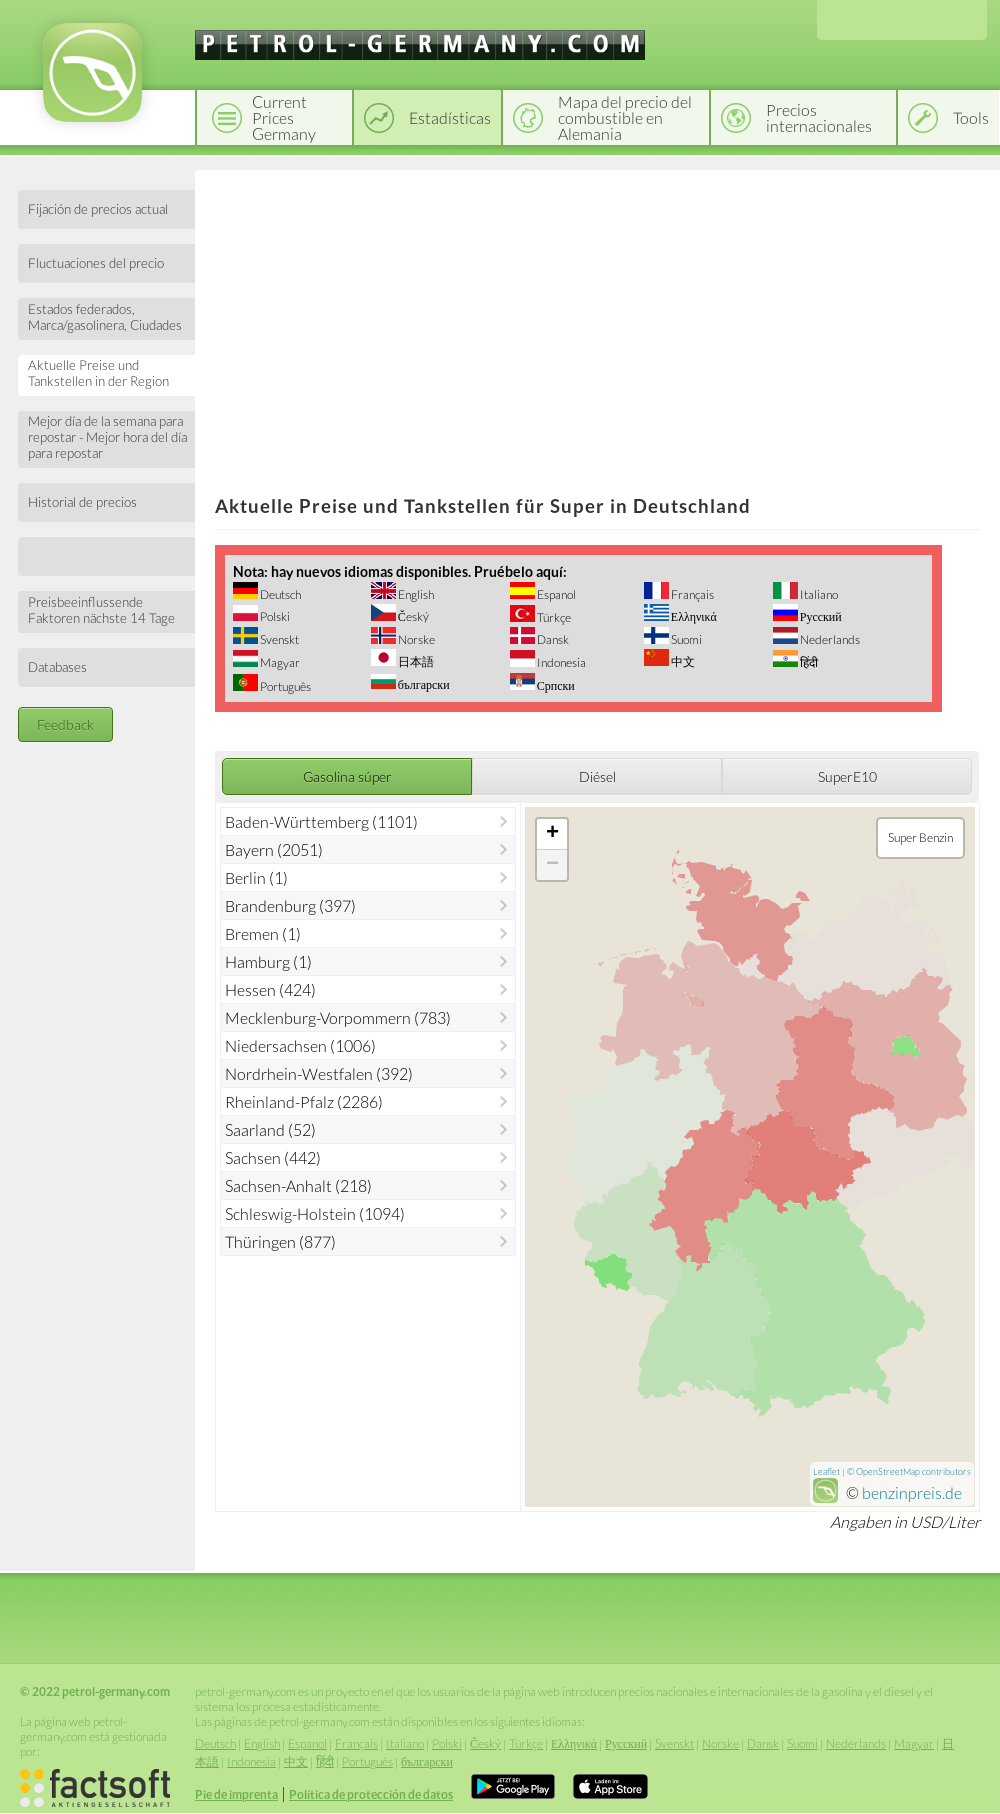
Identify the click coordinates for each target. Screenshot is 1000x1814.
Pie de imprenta (236, 1794)
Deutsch (279, 594)
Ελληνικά (693, 616)
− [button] (552, 865)
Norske (415, 639)
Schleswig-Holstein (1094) (315, 1213)
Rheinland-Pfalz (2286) (304, 1101)
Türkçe (553, 617)
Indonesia (560, 662)
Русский (820, 616)
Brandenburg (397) (290, 905)
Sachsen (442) (273, 1157)
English (415, 594)
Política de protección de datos (371, 1794)
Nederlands (829, 639)
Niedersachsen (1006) (300, 1045)
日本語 (415, 661)
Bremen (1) (263, 933)
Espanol (555, 594)
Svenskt (278, 639)
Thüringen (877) (280, 1241)
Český (412, 616)
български (423, 684)
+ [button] (552, 834)
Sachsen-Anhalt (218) (298, 1185)
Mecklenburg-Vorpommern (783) (338, 1017)
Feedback (65, 724)
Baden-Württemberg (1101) (321, 821)
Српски (555, 685)
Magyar (279, 662)
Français (691, 594)
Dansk (552, 639)
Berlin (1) (256, 877)
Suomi (685, 639)
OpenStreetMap (888, 1471)
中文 (682, 661)
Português (284, 686)
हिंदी (808, 662)
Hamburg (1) (268, 961)
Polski (274, 616)
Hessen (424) (270, 989)
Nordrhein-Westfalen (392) (319, 1073)
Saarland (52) (270, 1129)
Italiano (818, 594)
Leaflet (826, 1471)
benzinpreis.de (912, 1492)
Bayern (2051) (274, 849)
